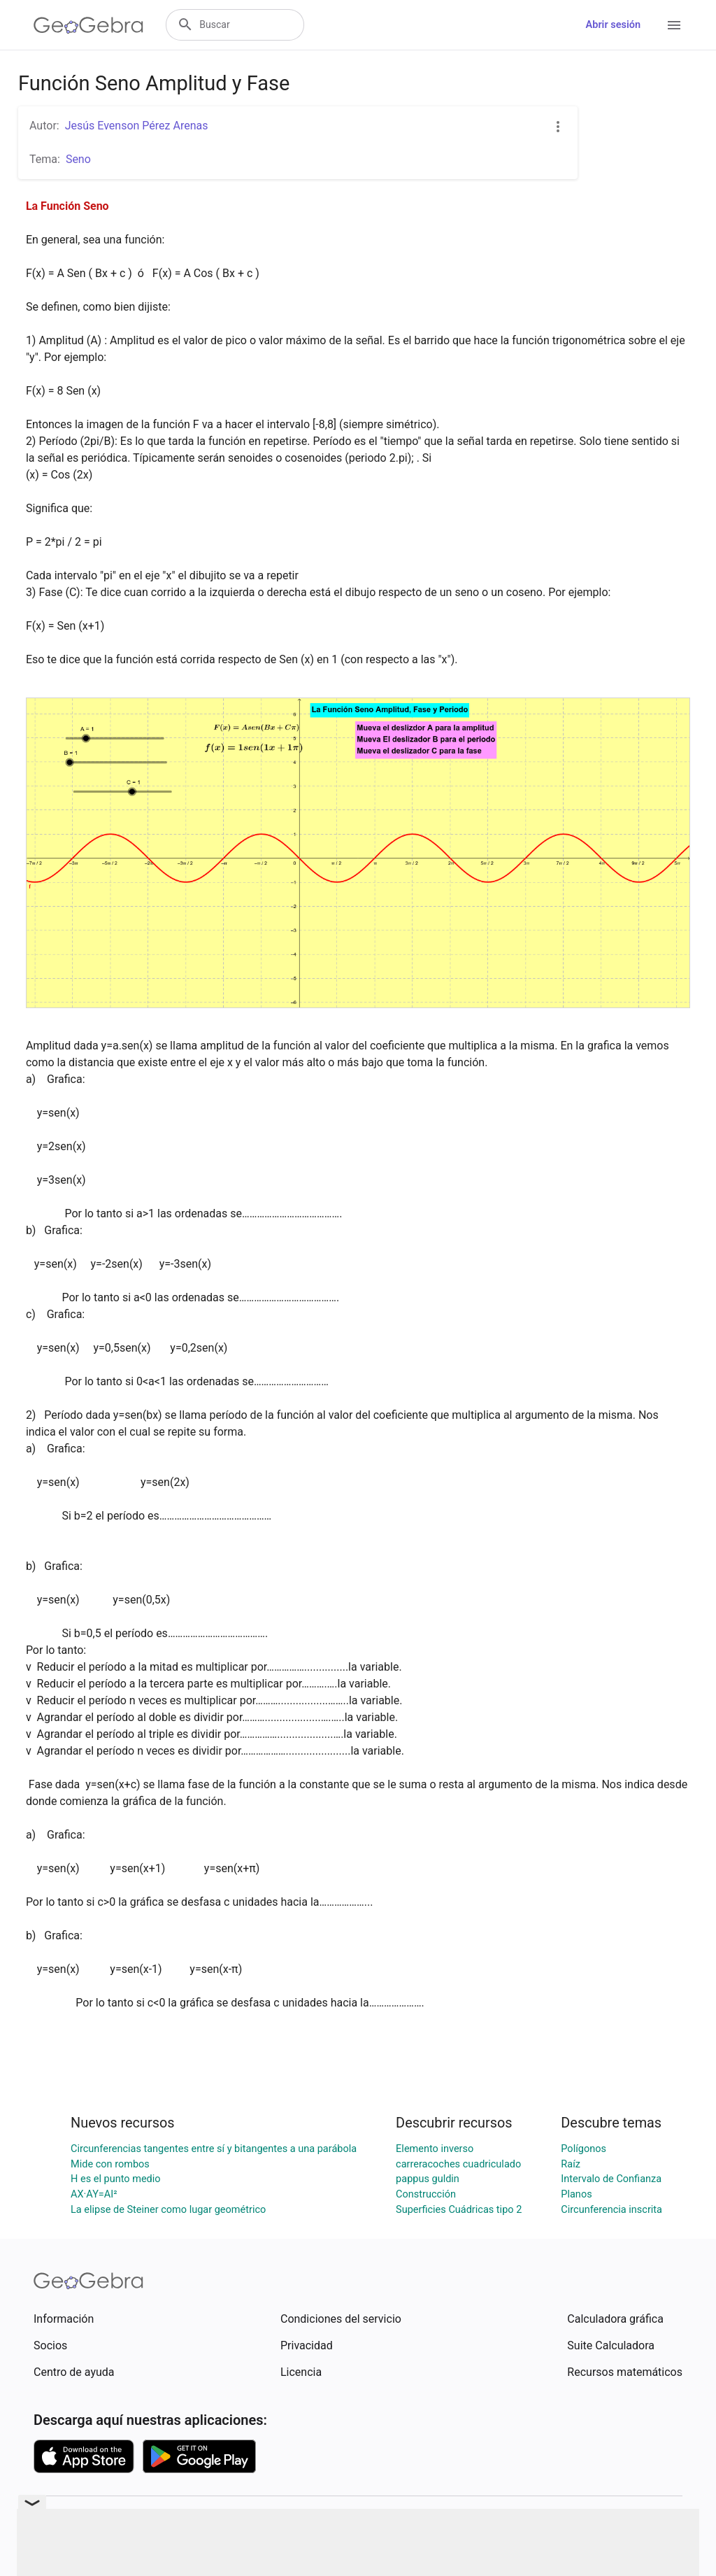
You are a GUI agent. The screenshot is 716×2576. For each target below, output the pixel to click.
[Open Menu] (674, 25)
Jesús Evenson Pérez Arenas (136, 125)
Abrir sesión (613, 25)
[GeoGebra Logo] (88, 25)
